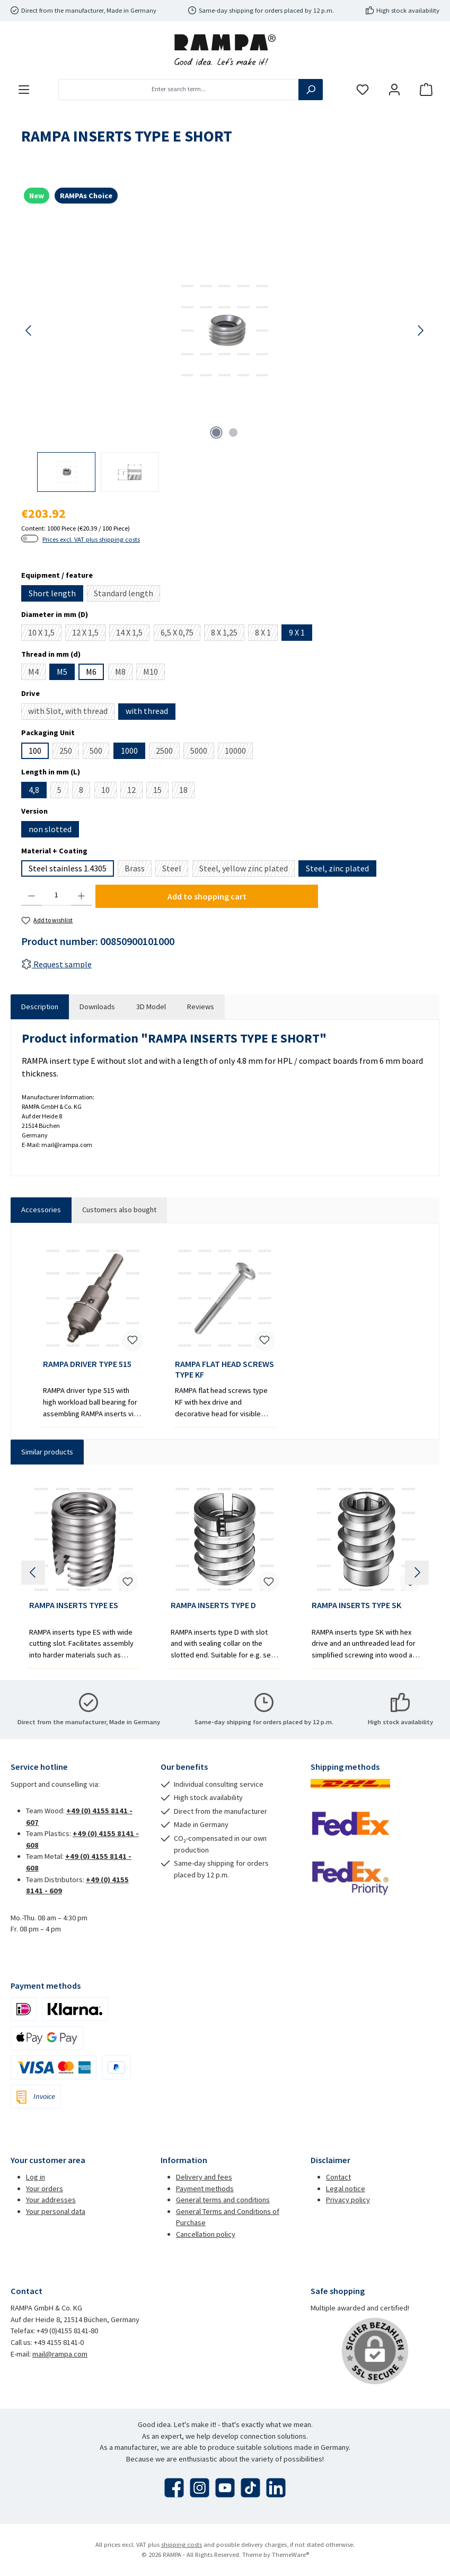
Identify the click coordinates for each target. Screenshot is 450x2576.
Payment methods (205, 2188)
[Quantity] (56, 895)
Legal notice (345, 2188)
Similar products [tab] (47, 1452)
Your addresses (51, 2199)
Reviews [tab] (200, 1006)
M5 (62, 671)
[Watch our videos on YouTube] (225, 2488)
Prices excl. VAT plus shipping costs (91, 539)
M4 (37, 673)
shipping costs (181, 2544)
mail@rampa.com (59, 2354)
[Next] (420, 330)
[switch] (29, 538)
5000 (202, 752)
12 (135, 791)
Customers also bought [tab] (119, 1209)
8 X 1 (266, 634)
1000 (129, 750)
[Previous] (29, 330)
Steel (175, 870)
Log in (35, 2177)
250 (69, 752)
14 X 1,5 (132, 634)
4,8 (34, 789)
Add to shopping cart (206, 896)
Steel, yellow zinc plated (247, 870)
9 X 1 (297, 632)
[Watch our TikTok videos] (250, 2488)
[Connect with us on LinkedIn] (276, 2488)
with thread (147, 710)
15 (161, 791)
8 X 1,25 (227, 634)
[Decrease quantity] (31, 895)
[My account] (394, 89)
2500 (168, 752)
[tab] (40, 1007)
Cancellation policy (205, 2234)
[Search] (310, 89)
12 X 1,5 (88, 634)
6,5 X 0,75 (180, 634)
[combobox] (178, 89)
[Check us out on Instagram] (199, 2488)
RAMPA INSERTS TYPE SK (356, 1605)
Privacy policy (348, 2199)
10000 (239, 752)
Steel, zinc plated (337, 868)
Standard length (127, 595)
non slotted (50, 829)
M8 (124, 673)
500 (99, 752)
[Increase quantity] (81, 895)
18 (187, 791)
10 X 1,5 (44, 634)
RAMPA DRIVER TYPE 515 (87, 1364)
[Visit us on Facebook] (174, 2488)
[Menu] (24, 89)
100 (35, 750)
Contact (338, 2177)
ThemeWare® (290, 2555)
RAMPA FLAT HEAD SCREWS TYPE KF (224, 1369)
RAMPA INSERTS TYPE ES (73, 1605)
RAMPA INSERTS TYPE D (213, 1605)
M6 (91, 671)
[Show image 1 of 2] (216, 432)
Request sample (56, 964)
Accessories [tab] (41, 1209)
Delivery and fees (204, 2177)
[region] (225, 354)
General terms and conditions (223, 2199)
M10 (154, 673)
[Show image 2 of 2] (233, 432)
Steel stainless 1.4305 (68, 868)
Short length (52, 593)
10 (109, 791)
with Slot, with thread (71, 712)
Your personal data (55, 2211)
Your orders (44, 2188)
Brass (138, 870)
